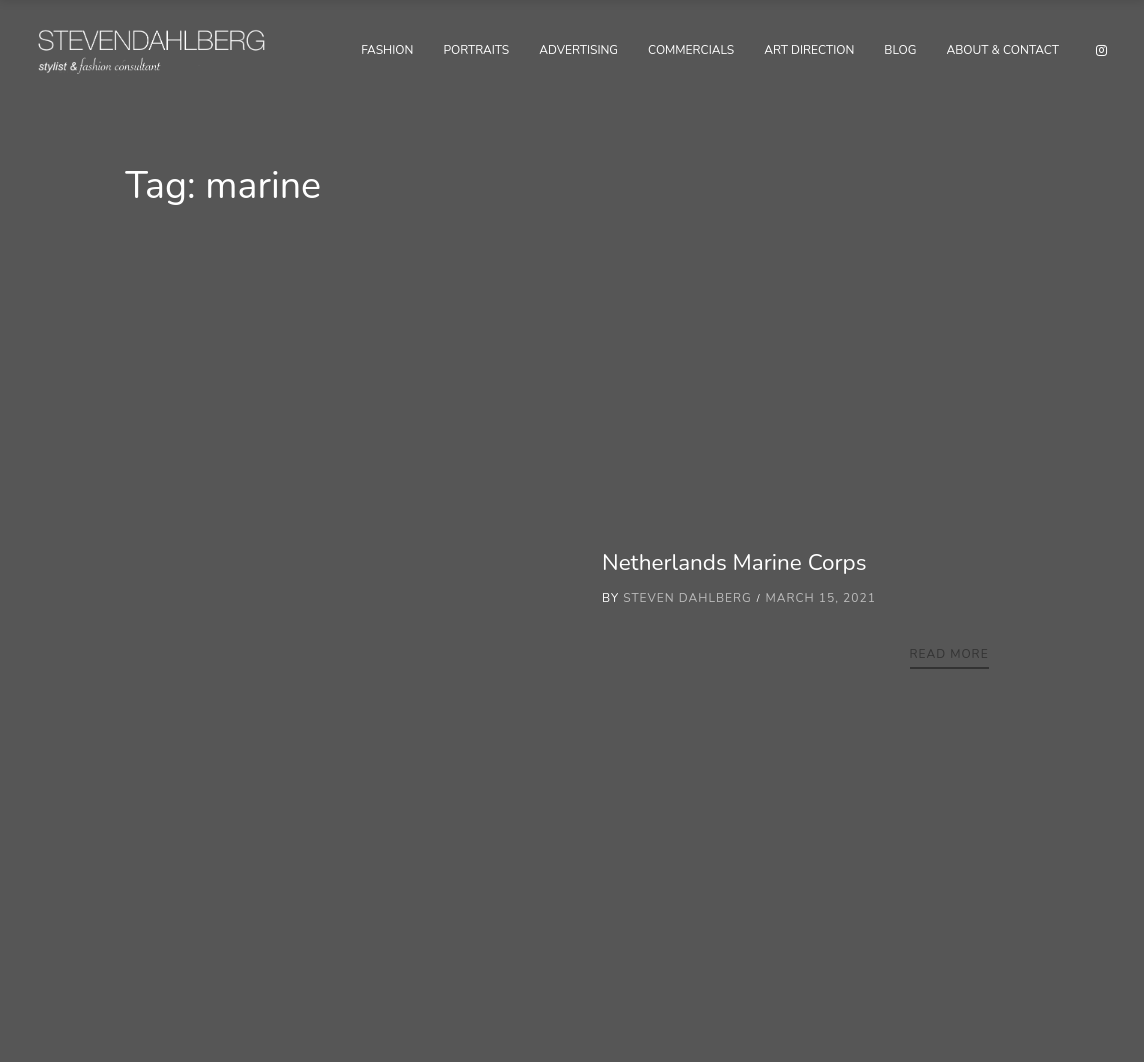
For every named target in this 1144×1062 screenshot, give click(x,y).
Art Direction (809, 50)
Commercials (691, 50)
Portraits (476, 50)
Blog (900, 50)
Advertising (578, 50)
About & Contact (1002, 50)
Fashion (387, 50)
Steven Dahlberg (687, 598)
